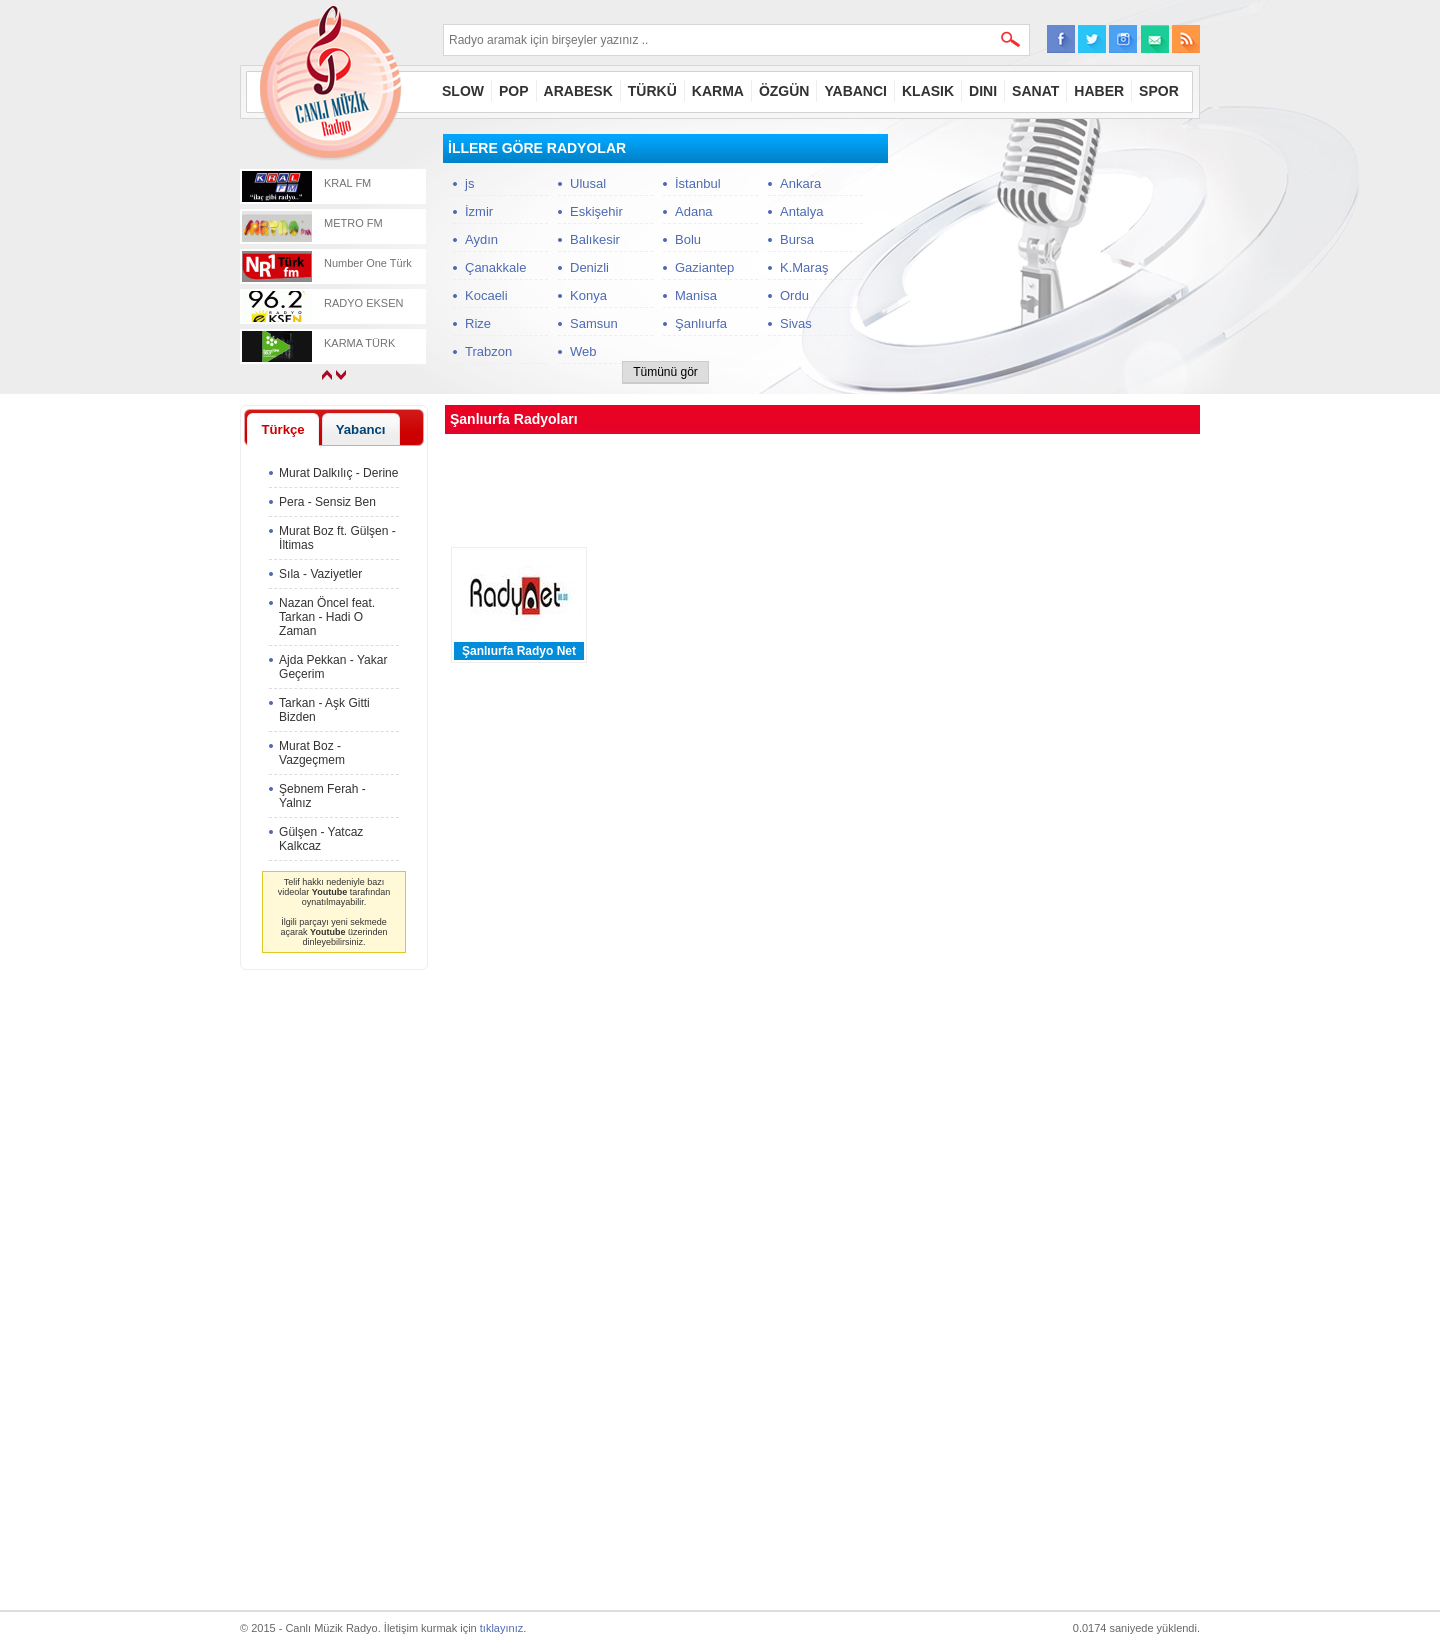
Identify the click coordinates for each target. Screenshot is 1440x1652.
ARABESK (578, 91)
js (469, 183)
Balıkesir (595, 239)
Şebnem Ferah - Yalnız (322, 796)
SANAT (1035, 91)
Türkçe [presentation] (282, 429)
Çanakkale (495, 267)
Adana (694, 211)
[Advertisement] (1050, 259)
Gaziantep (704, 267)
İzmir (479, 211)
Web (583, 351)
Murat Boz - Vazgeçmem (312, 753)
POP (514, 91)
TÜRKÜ (652, 91)
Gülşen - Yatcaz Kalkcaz (321, 839)
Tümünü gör (665, 372)
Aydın (481, 239)
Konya (588, 295)
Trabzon (488, 351)
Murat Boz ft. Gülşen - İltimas (337, 538)
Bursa (797, 239)
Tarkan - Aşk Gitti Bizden (324, 710)
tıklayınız (501, 1628)
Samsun (594, 323)
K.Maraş (804, 267)
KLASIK (928, 91)
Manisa (696, 295)
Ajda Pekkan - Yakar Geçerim (333, 667)
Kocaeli (486, 295)
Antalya (801, 211)
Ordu (794, 295)
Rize (478, 323)
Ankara (800, 183)
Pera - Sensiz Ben (327, 502)
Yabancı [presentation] (361, 429)
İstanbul (698, 183)
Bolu (688, 239)
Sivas (796, 323)
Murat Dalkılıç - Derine (338, 473)
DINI (983, 91)
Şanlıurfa (701, 323)
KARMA (718, 91)
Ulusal (588, 183)
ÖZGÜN (784, 91)
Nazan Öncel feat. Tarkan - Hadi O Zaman (327, 617)
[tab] (283, 429)
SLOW (463, 91)
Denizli (589, 267)
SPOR (1159, 91)
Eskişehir (596, 211)
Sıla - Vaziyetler (320, 574)
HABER (1099, 91)
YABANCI (855, 91)
